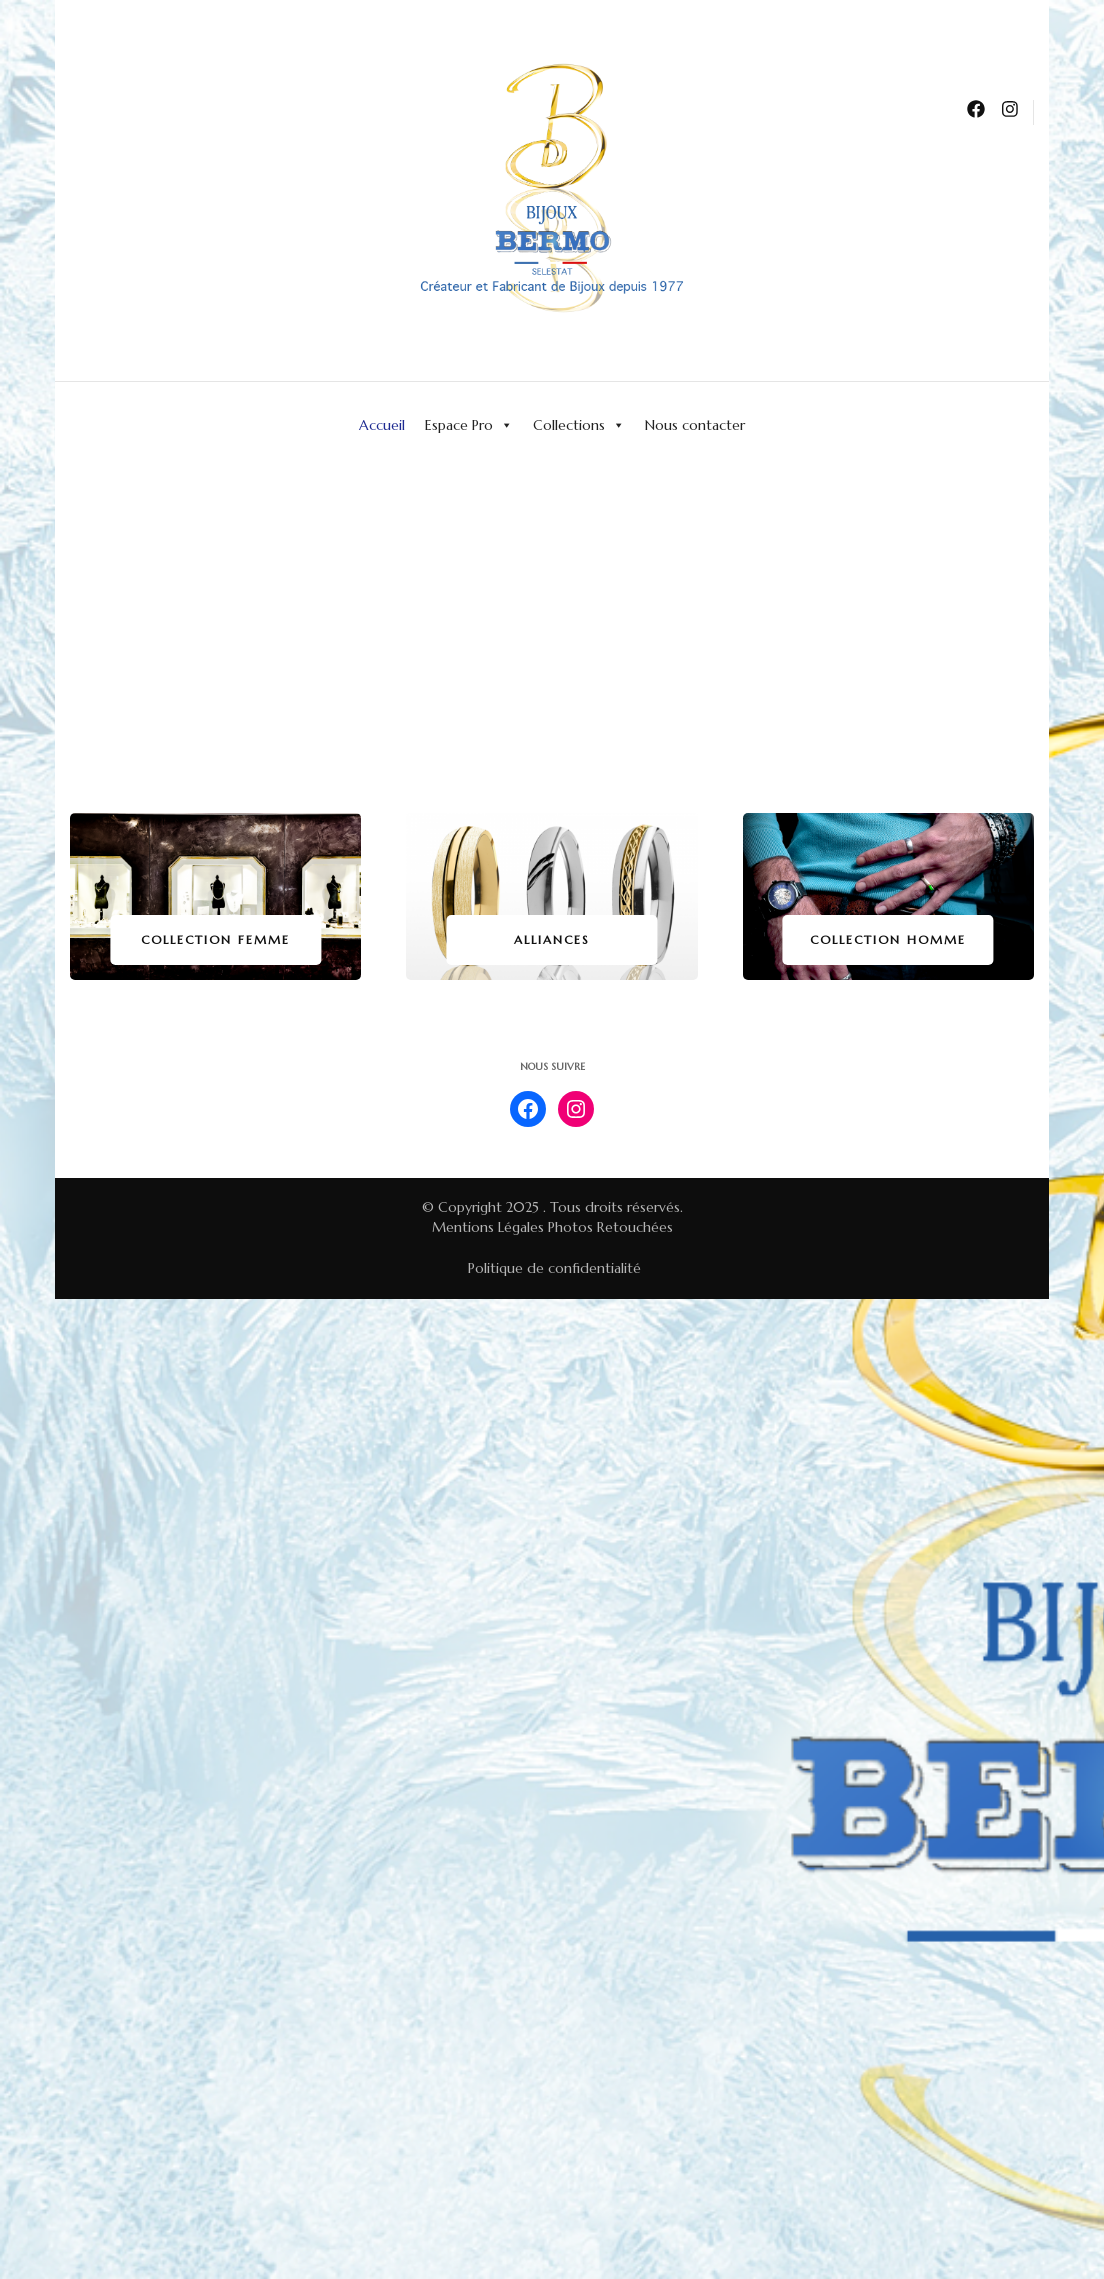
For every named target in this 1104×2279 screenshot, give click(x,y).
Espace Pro (469, 425)
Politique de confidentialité (554, 1268)
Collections (579, 425)
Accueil (382, 425)
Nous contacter (695, 425)
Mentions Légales (488, 1227)
